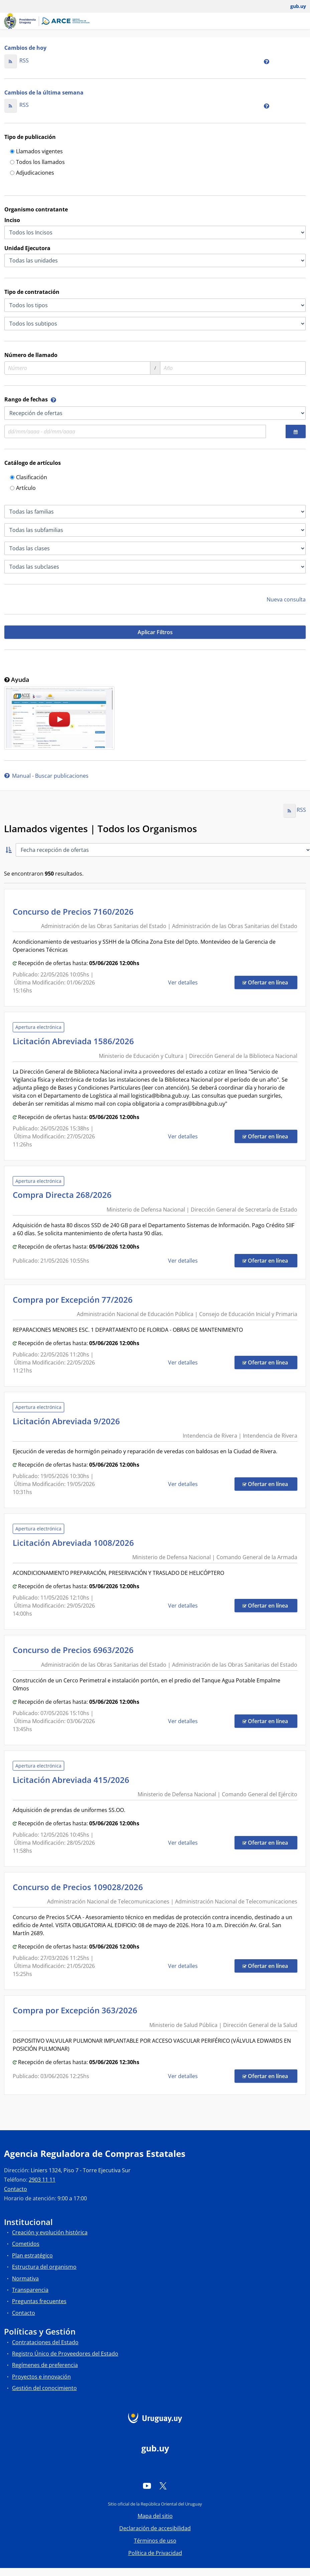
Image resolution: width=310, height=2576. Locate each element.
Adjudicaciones (32, 173)
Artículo (23, 488)
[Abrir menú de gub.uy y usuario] (293, 6)
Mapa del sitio (155, 2516)
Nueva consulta (286, 599)
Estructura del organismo (44, 2266)
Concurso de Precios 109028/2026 (80, 1886)
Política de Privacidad (155, 2553)
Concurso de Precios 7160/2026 (75, 911)
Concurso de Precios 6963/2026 (75, 1649)
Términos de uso (155, 2540)
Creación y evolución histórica (50, 2232)
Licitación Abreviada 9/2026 (68, 1421)
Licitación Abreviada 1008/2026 (75, 1542)
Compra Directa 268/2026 (64, 1194)
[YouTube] (147, 2485)
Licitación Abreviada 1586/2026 (75, 1041)
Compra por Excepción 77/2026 (75, 1299)
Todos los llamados (37, 162)
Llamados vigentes (36, 152)
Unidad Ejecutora (27, 248)
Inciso (12, 220)
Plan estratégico (32, 2255)
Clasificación (28, 478)
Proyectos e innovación (41, 2376)
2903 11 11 (42, 2179)
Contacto (15, 2189)
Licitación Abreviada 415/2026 (73, 1779)
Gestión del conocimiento (44, 2388)
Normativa (25, 2278)
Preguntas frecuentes (39, 2301)
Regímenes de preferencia (45, 2365)
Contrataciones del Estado (45, 2342)
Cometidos (25, 2243)
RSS (16, 60)
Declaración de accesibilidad (155, 2528)
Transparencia (30, 2289)
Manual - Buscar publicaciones (46, 775)
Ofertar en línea (270, 982)
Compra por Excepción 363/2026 (77, 2010)
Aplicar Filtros (155, 632)
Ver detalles (183, 982)
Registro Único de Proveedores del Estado (65, 2353)
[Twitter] (163, 2485)
